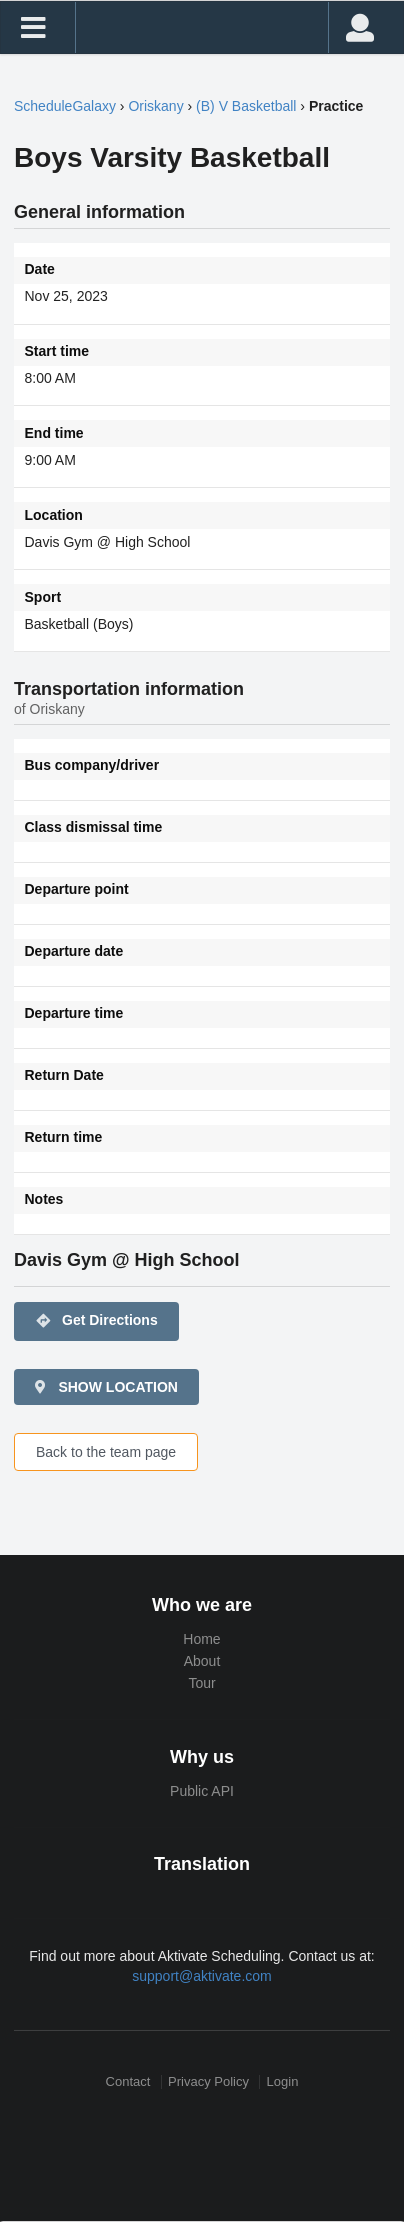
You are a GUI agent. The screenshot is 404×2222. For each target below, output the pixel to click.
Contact (128, 2081)
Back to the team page (106, 1452)
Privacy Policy (208, 2081)
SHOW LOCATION (105, 1387)
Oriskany (155, 106)
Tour (201, 1683)
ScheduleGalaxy (65, 106)
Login (283, 2081)
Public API (202, 1791)
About (202, 1661)
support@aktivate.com (202, 1976)
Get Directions (96, 1321)
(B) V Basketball (246, 106)
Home (201, 1639)
